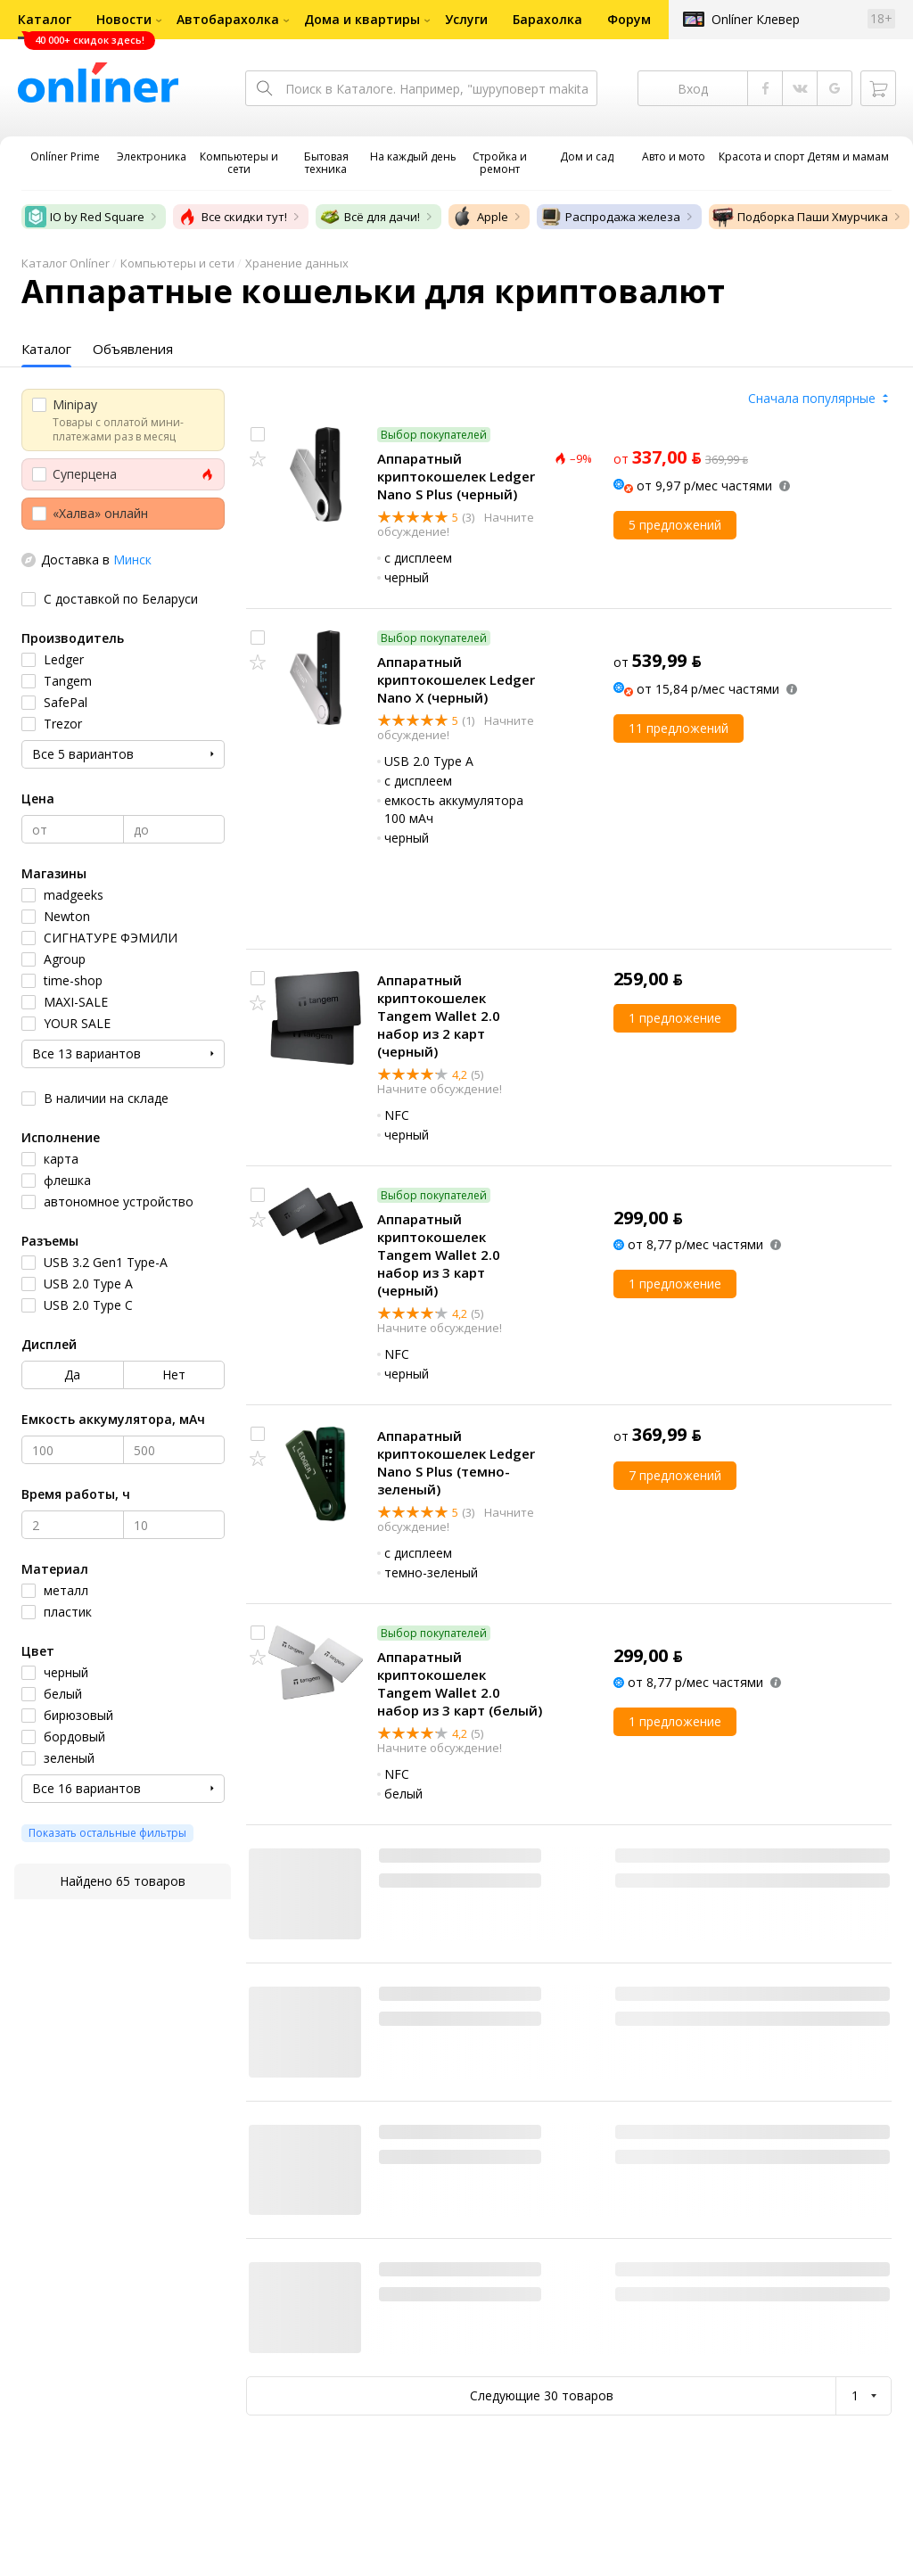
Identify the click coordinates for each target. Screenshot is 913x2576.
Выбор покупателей (434, 434)
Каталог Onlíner (65, 263)
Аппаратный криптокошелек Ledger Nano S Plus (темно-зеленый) (456, 1462)
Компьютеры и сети (177, 263)
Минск (132, 559)
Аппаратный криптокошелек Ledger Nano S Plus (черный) (456, 476)
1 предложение (675, 1017)
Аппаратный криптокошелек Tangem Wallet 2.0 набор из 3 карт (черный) (438, 1254)
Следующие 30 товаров (541, 2395)
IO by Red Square (84, 216)
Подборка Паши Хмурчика (800, 216)
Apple (480, 216)
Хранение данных (297, 263)
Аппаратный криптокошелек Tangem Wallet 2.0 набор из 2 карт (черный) (438, 1015)
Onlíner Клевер (755, 19)
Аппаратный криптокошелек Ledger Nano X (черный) (456, 679)
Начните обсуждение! (439, 1089)
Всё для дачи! (369, 216)
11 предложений (678, 728)
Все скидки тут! (232, 216)
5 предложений (675, 524)
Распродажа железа (610, 216)
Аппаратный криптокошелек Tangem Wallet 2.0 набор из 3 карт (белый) (459, 1683)
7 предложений (675, 1475)
